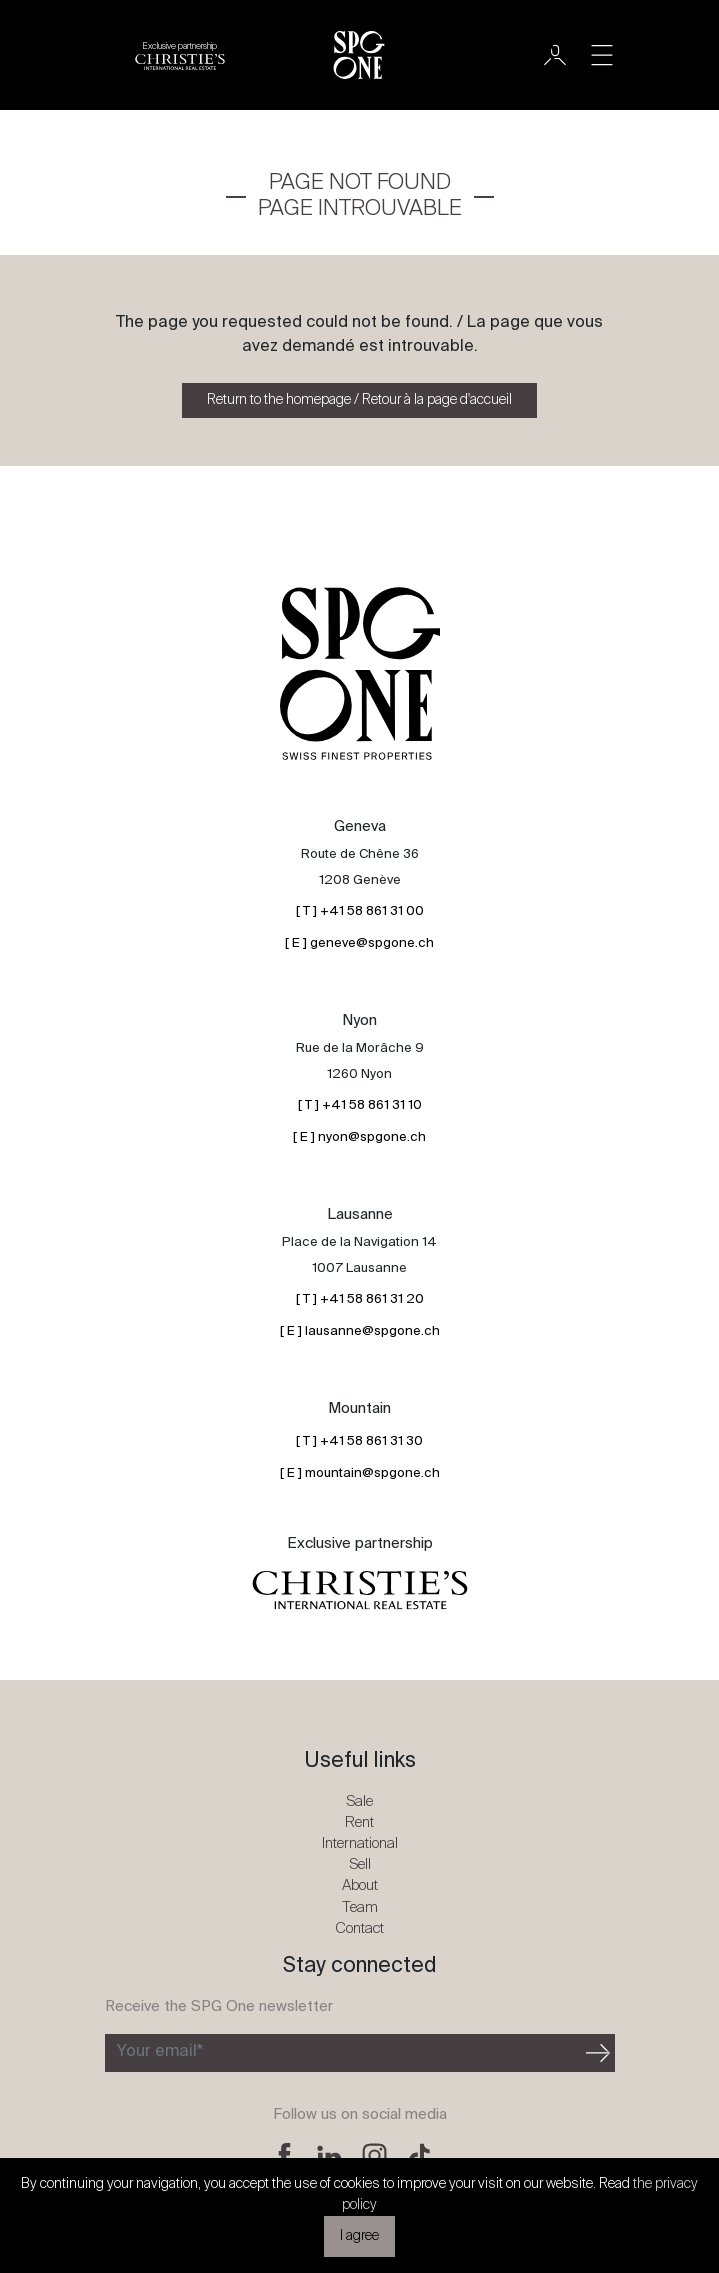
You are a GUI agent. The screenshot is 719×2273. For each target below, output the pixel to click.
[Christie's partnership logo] (180, 55)
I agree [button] (359, 2236)
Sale (359, 1801)
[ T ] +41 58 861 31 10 (360, 1105)
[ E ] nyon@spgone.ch (359, 1137)
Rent (359, 1822)
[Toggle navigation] (602, 55)
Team (360, 1907)
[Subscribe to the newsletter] (343, 2053)
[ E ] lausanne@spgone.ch (360, 1331)
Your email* (160, 2052)
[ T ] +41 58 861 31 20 (360, 1299)
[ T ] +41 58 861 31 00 (360, 911)
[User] (555, 55)
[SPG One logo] (359, 55)
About (360, 1885)
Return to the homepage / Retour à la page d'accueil (359, 400)
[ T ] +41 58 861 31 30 (359, 1441)
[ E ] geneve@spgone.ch (359, 943)
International (360, 1843)
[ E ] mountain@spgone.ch (360, 1473)
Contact (359, 1928)
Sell (360, 1864)
